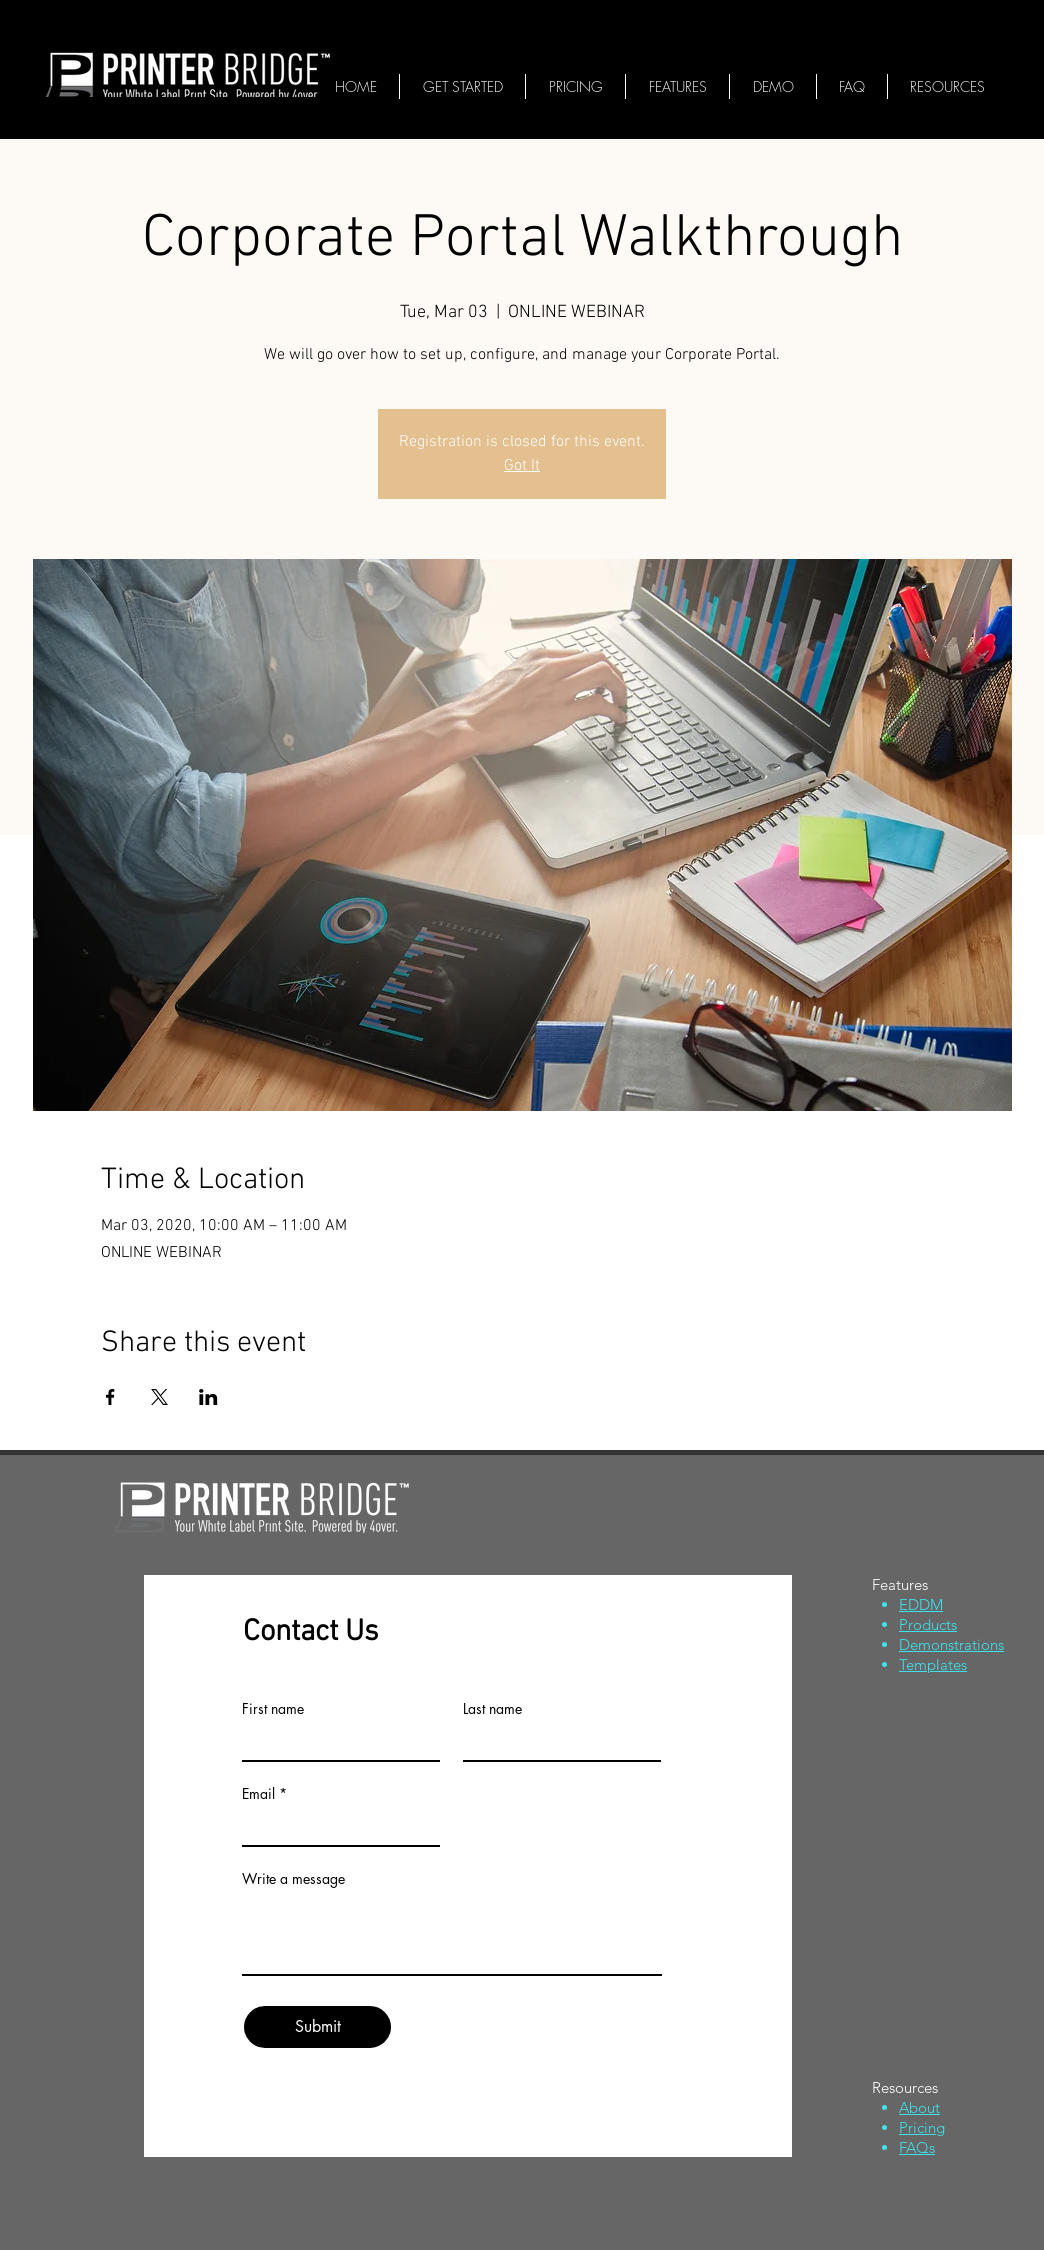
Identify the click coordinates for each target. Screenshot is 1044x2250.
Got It (522, 466)
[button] (947, 86)
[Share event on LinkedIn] (208, 1397)
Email (258, 1794)
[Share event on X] (159, 1397)
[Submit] (317, 2027)
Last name (492, 1709)
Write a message (293, 1879)
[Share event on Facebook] (110, 1397)
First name (273, 1709)
